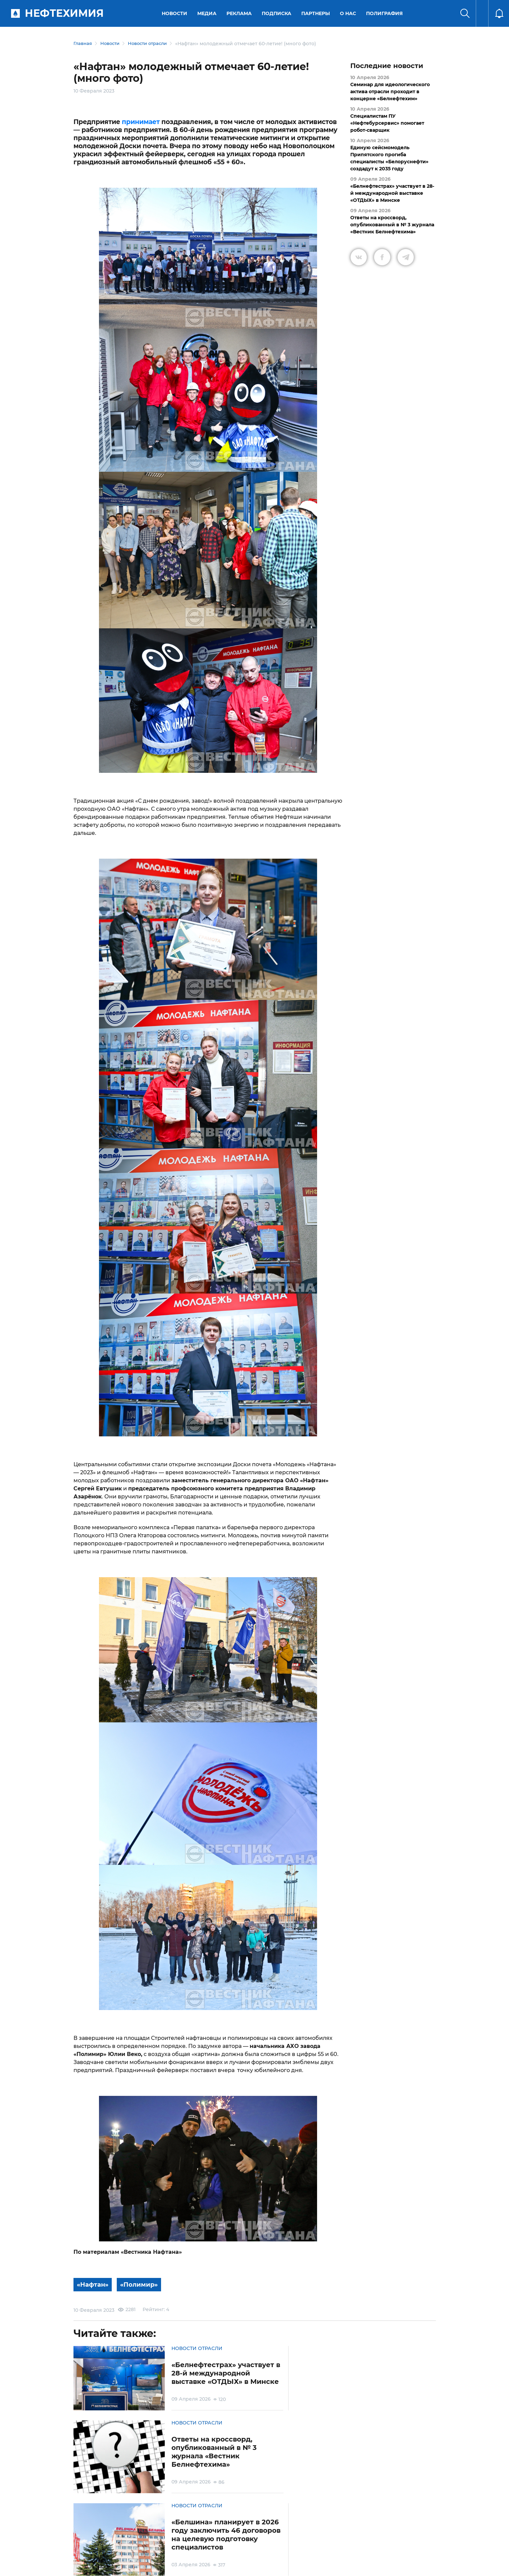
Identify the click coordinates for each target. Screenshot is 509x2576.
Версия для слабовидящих (339, 2538)
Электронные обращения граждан (222, 2538)
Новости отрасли (152, 44)
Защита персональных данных (173, 2538)
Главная (83, 44)
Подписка (278, 13)
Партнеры (317, 13)
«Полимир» (142, 2285)
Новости (176, 13)
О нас (349, 13)
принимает (141, 122)
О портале (78, 2538)
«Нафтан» (94, 2285)
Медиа (208, 13)
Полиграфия (385, 13)
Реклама (240, 13)
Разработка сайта (387, 2566)
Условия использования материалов (115, 2538)
